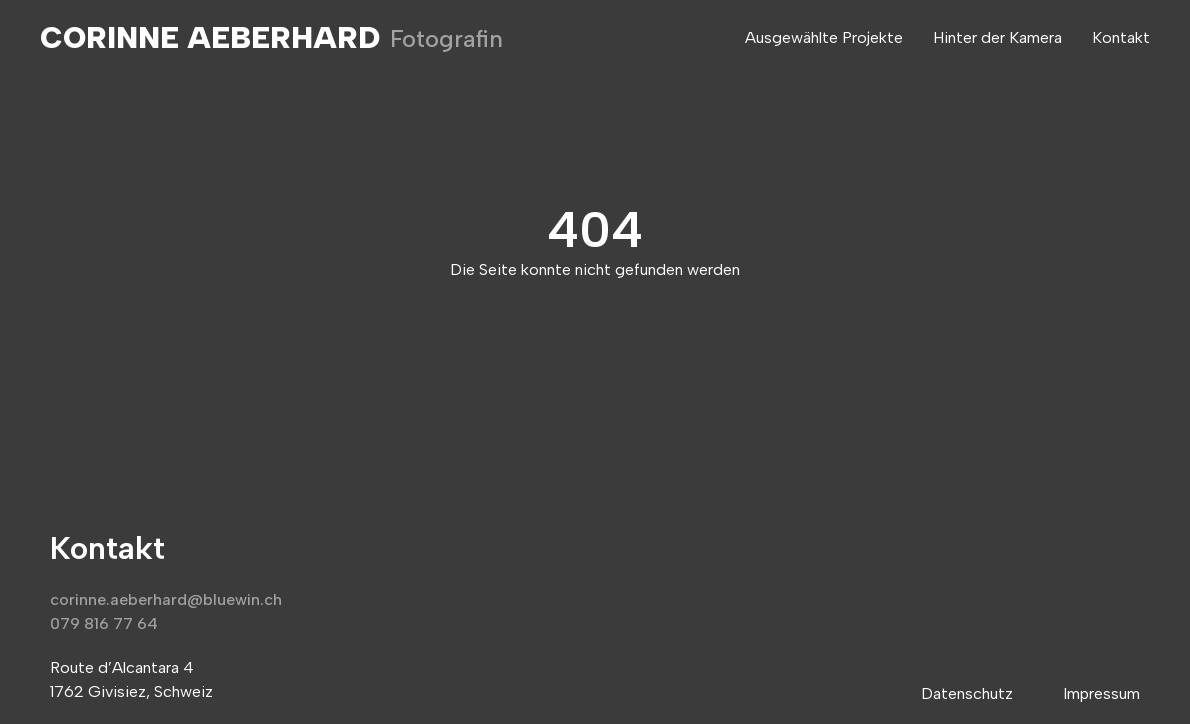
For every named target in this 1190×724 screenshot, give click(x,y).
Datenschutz (967, 693)
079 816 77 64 (104, 623)
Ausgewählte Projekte (824, 37)
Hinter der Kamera (997, 37)
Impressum (1101, 693)
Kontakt (1121, 37)
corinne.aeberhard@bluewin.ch (166, 599)
